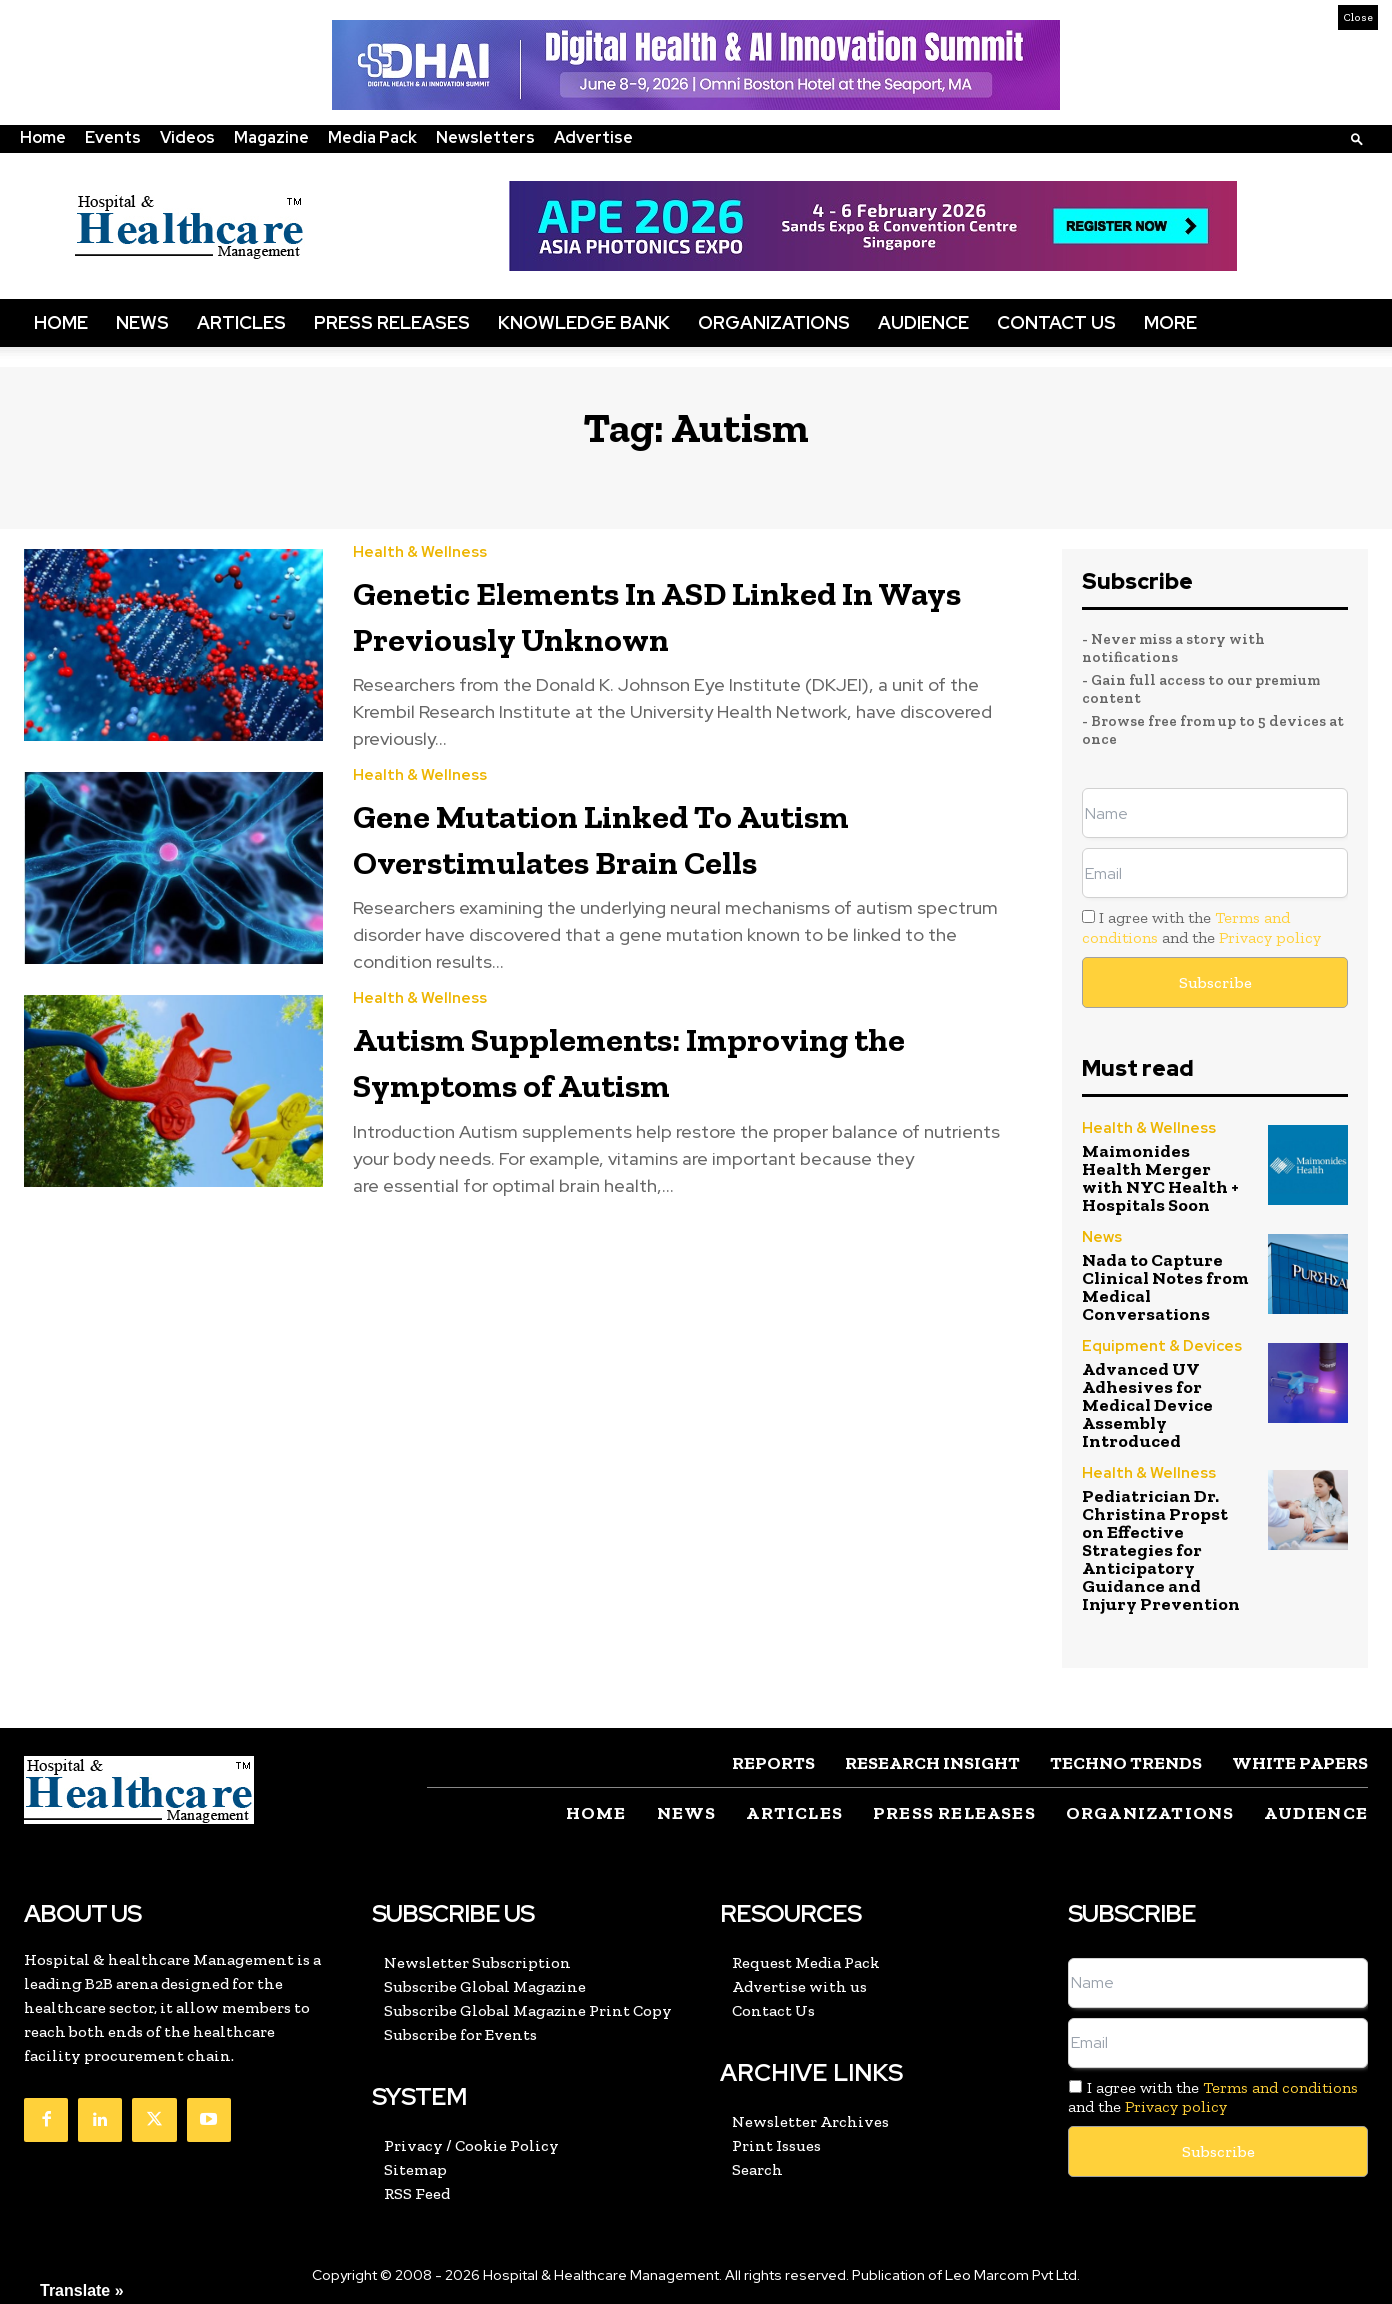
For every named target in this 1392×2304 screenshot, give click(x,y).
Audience (923, 322)
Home (43, 137)
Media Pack (372, 137)
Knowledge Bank (584, 322)
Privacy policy (1270, 937)
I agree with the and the (1201, 927)
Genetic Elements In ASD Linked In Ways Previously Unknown (646, 615)
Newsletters (485, 137)
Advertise (593, 137)
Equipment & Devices (1162, 1346)
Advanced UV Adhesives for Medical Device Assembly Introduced (1147, 1405)
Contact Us (1056, 322)
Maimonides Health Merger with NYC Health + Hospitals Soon (1160, 1178)
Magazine (271, 137)
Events (113, 137)
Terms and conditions (1280, 2087)
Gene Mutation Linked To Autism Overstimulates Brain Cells (630, 838)
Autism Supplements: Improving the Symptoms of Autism (659, 1061)
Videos (187, 137)
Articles (241, 322)
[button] (1357, 138)
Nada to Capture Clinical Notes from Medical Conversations (1165, 1287)
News (142, 322)
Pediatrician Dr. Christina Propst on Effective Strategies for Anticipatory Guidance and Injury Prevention (1161, 1550)
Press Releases (392, 322)
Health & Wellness (420, 552)
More (1170, 322)
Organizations (774, 322)
